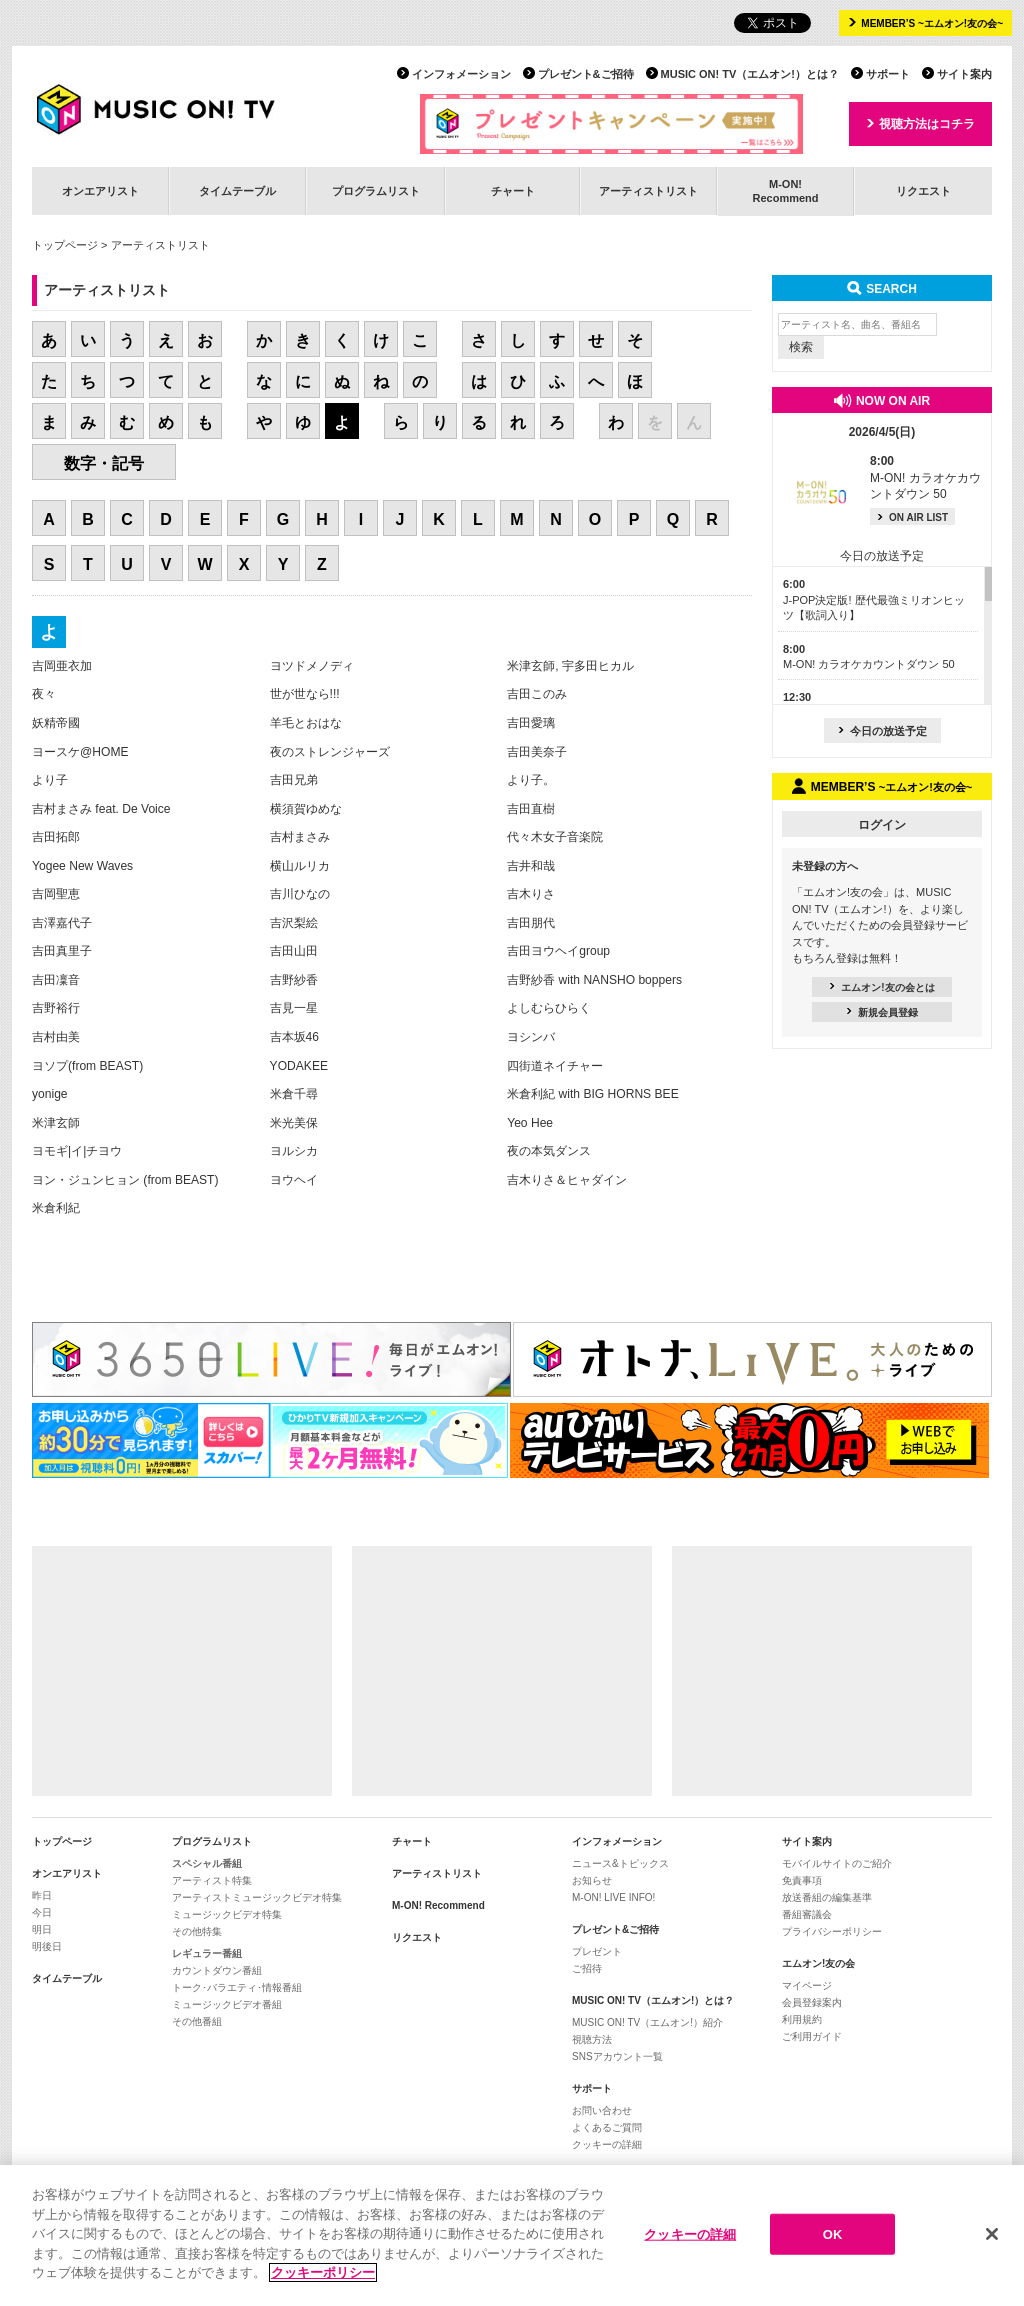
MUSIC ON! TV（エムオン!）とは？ (750, 74)
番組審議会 (807, 1914)
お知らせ (592, 1880)
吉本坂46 (294, 1037)
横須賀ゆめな (306, 809)
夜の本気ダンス (549, 1151)
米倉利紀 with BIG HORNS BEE (593, 1094)
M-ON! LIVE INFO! (613, 1897)
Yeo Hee (530, 1123)
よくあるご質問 (607, 2127)
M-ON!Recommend (785, 190)
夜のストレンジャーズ (330, 752)
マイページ (807, 1985)
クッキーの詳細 (607, 2144)
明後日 (47, 1946)
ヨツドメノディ (312, 666)
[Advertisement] (182, 1671)
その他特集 (197, 1931)
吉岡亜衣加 (62, 666)
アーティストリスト (648, 191)
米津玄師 (56, 1123)
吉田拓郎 (56, 837)
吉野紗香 (294, 980)
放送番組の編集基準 (827, 1897)
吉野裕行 (56, 1008)
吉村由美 (56, 1037)
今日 (42, 1912)
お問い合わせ (602, 2110)
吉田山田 (294, 951)
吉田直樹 (531, 809)
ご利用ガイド (812, 2036)
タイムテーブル (237, 191)
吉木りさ (531, 894)
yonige (50, 1094)
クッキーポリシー (323, 2273)
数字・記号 (104, 463)
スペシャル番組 (207, 1863)
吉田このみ (537, 694)
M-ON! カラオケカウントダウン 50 (925, 478)
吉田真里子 (62, 951)
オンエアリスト (100, 191)
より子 (50, 780)
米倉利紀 (56, 1208)
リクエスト (923, 191)
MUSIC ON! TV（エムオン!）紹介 (647, 2022)
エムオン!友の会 (818, 1963)
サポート (888, 74)
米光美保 (294, 1123)
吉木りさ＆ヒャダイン (567, 1180)
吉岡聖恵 (56, 894)
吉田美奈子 (537, 752)
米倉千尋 (294, 1094)
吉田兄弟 (294, 780)
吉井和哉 (531, 866)
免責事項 (802, 1880)
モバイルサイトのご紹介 (837, 1863)
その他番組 (197, 2021)
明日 (42, 1929)
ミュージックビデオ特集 (227, 1914)
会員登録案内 (812, 2002)
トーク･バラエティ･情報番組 (237, 1987)
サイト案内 (964, 74)
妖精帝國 (56, 723)
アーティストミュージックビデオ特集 (257, 1897)
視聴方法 (592, 2039)
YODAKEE (299, 1066)
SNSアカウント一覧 (617, 2056)
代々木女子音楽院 (555, 837)
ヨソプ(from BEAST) (87, 1066)
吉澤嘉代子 (62, 923)
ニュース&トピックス (620, 1863)
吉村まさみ (300, 837)
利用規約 (802, 2019)
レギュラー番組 (207, 1953)
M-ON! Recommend (438, 1905)
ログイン (882, 825)
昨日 (42, 1895)
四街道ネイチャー (555, 1066)
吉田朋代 (531, 923)
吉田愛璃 (531, 723)
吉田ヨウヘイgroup (558, 951)
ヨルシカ (294, 1151)
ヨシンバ (531, 1037)
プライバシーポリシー (832, 1931)
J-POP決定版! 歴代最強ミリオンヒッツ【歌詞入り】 (874, 599)
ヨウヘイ (294, 1180)
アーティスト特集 (212, 1880)
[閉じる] (992, 2234)
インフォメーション (461, 74)
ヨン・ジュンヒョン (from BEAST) (125, 1180)
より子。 (531, 780)
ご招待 (587, 1968)
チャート (513, 191)
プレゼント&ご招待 (586, 74)
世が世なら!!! (305, 694)
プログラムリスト (376, 191)
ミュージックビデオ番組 (227, 2004)
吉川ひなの (300, 894)
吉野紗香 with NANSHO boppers (594, 980)
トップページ (65, 245)
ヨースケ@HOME (80, 752)
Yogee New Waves (82, 866)
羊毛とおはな (306, 723)
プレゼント (597, 1951)
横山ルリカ (300, 866)
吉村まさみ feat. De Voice (101, 809)
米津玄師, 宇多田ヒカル (570, 666)
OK (833, 2234)
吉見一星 (294, 1008)
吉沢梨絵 (294, 923)
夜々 (44, 694)
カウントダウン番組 (217, 1970)
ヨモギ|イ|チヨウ (77, 1151)
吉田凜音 (56, 980)
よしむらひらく (549, 1008)
